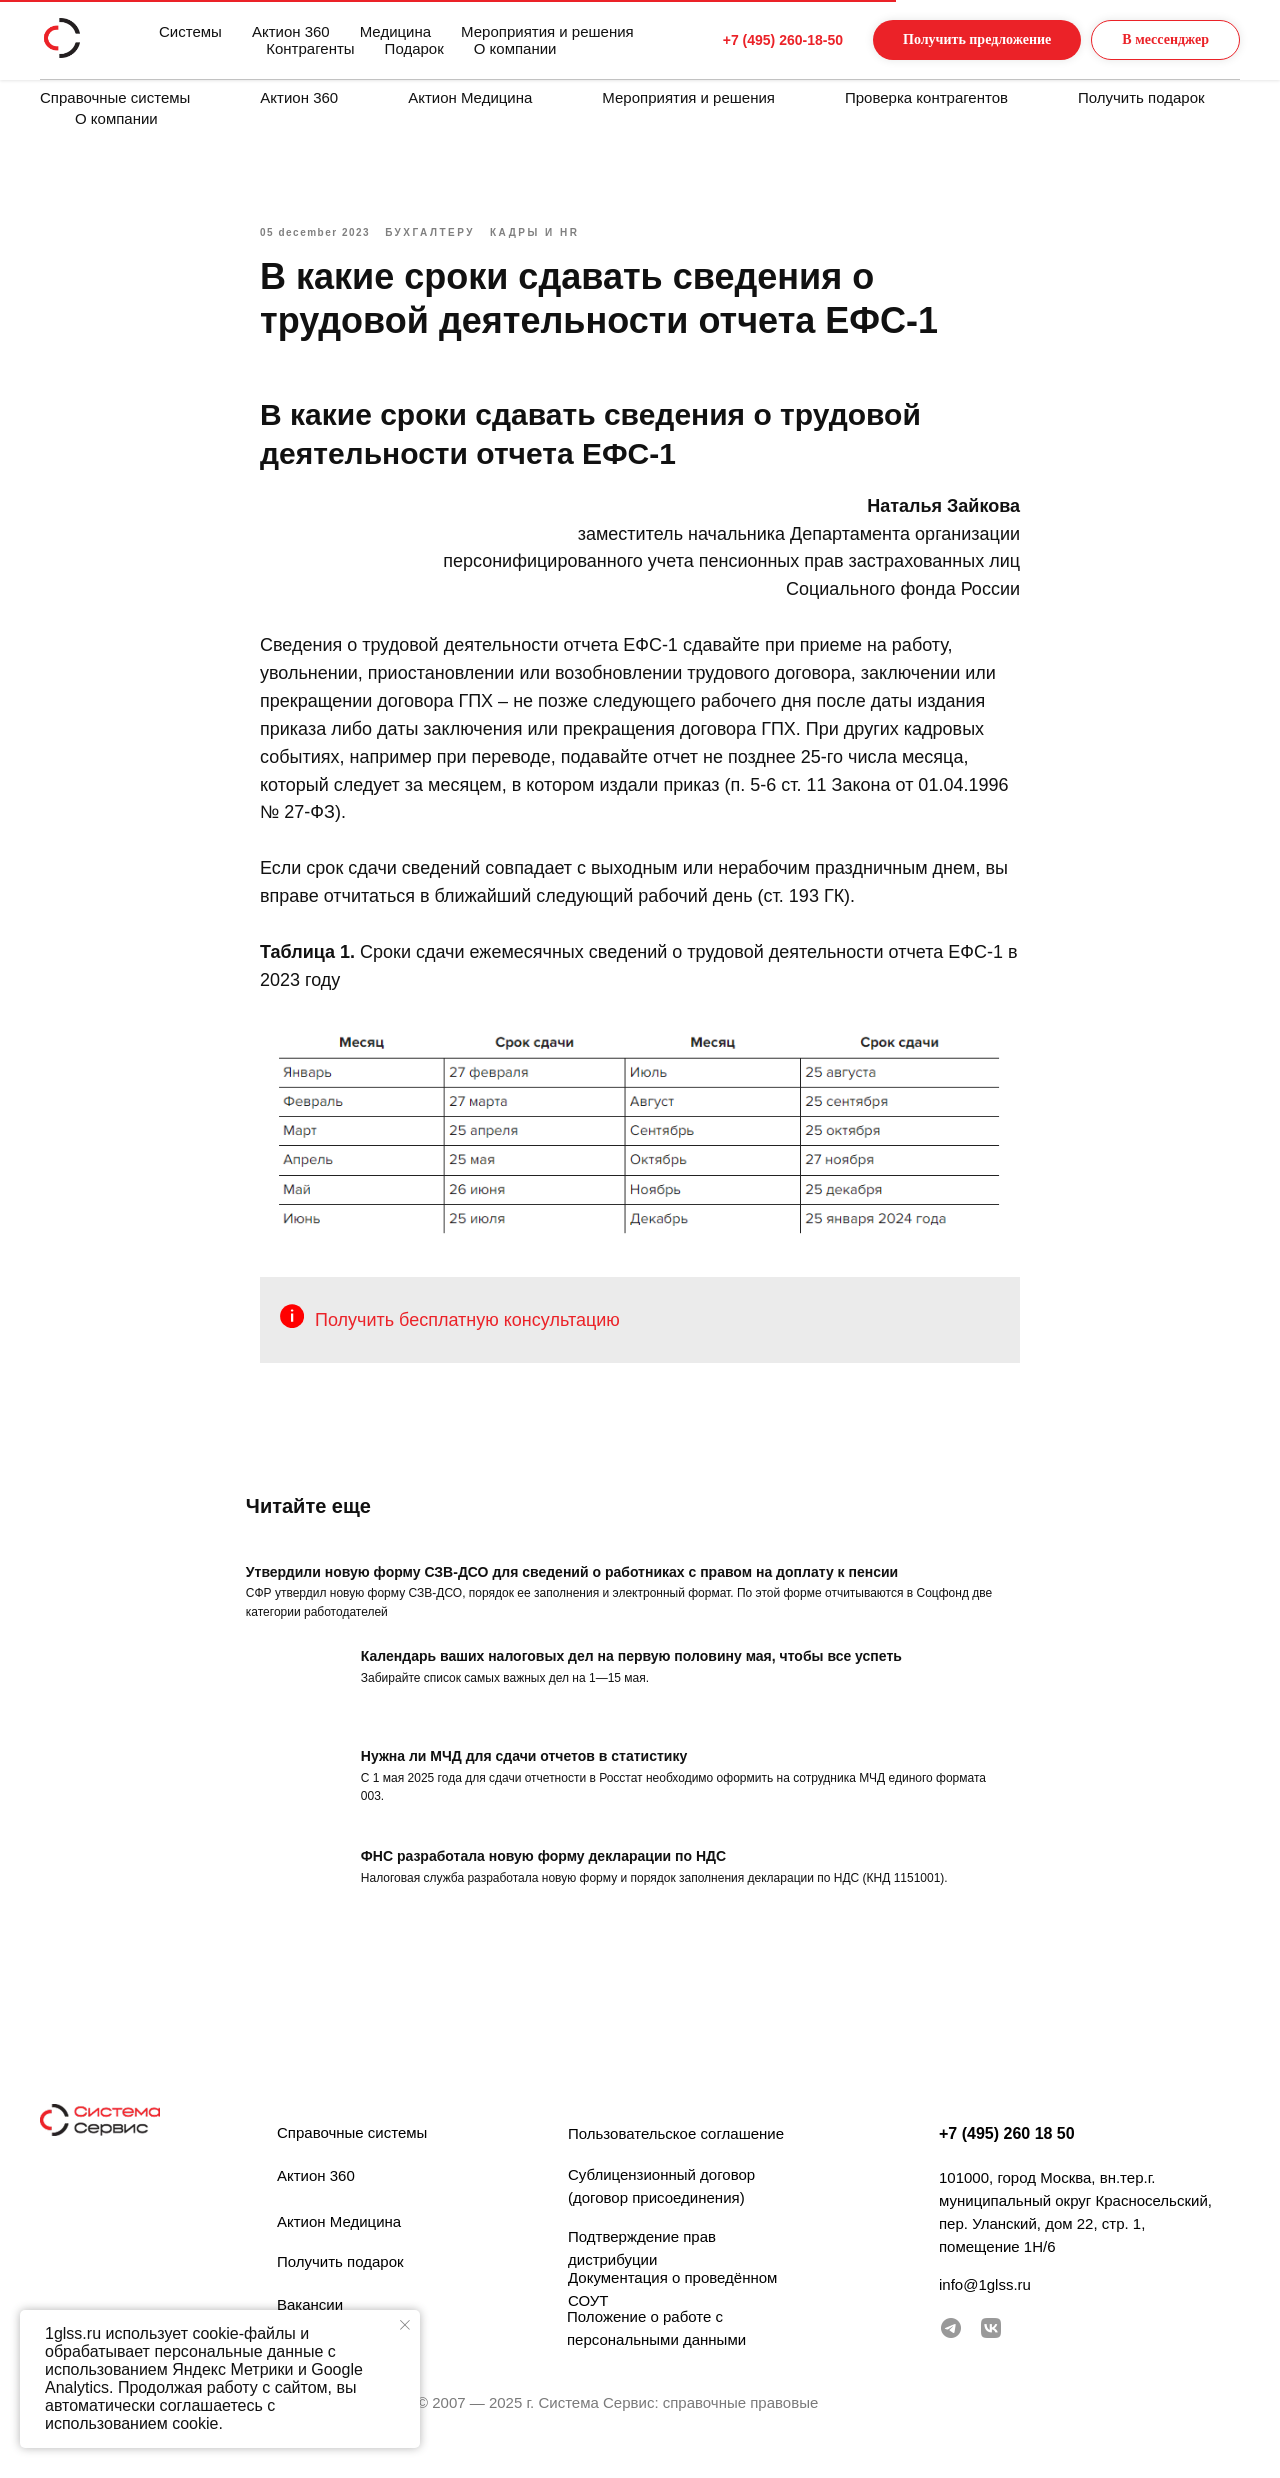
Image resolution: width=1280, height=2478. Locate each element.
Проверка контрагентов (926, 97)
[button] (957, 40)
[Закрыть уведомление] (405, 2325)
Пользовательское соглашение (676, 2151)
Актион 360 (299, 97)
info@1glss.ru (985, 2302)
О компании (116, 118)
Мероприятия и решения (688, 97)
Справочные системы (115, 97)
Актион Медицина (470, 97)
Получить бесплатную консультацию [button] (467, 1329)
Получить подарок (1141, 97)
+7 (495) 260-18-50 (745, 40)
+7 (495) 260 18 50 (1007, 2151)
